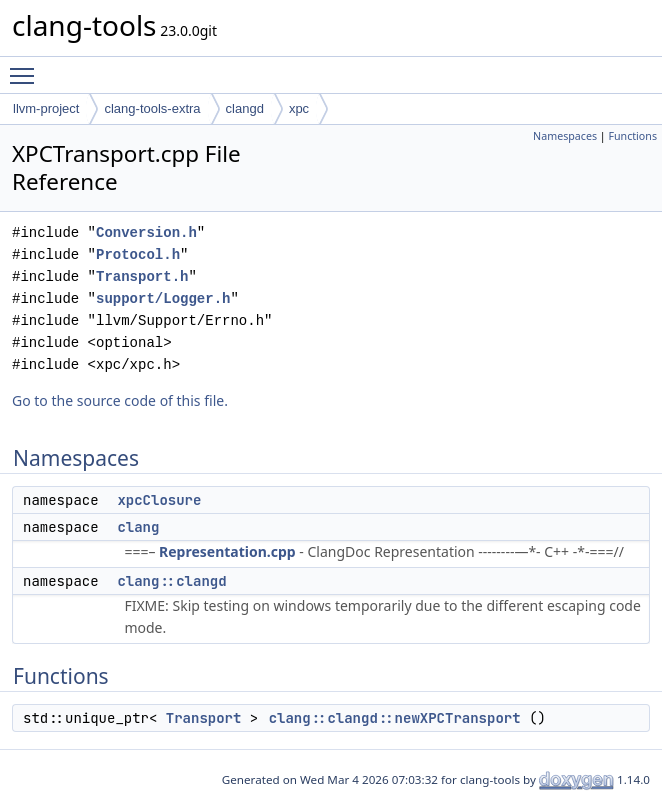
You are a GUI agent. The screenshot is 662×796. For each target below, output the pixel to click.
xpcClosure (159, 500)
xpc (299, 108)
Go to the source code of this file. (120, 400)
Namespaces (565, 136)
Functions (632, 136)
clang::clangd (171, 581)
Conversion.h (146, 232)
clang (138, 527)
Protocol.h (138, 254)
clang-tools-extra (152, 108)
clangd (245, 108)
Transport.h (142, 276)
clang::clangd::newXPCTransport (395, 718)
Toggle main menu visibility (27, 67)
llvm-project (46, 108)
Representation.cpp (227, 551)
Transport (204, 718)
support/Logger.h (163, 298)
